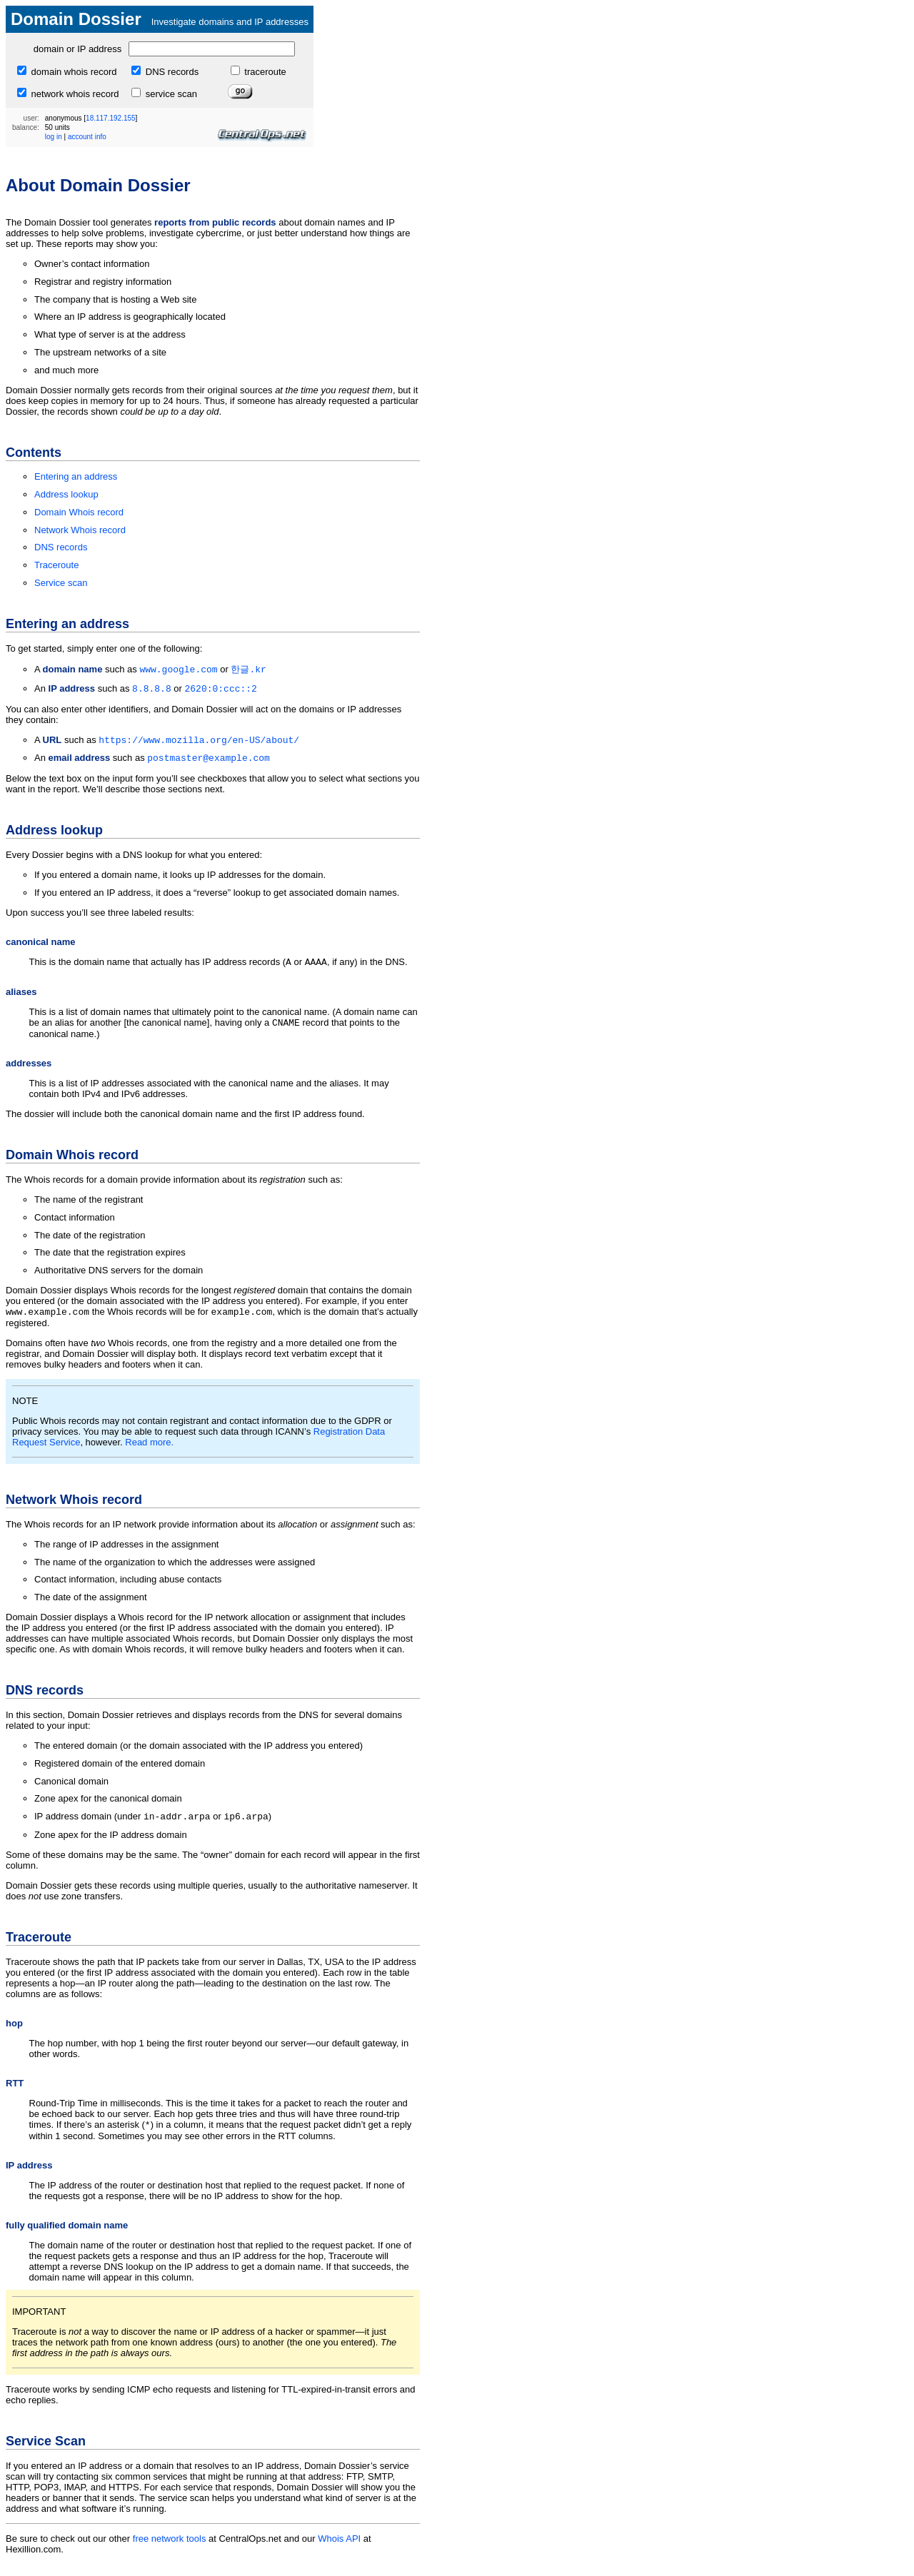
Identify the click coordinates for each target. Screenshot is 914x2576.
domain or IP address (77, 49)
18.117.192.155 (111, 118)
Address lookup (66, 494)
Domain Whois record (79, 512)
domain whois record (73, 71)
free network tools (169, 2550)
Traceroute (56, 565)
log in (53, 137)
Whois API (339, 2550)
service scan (170, 94)
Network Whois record (80, 530)
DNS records (171, 71)
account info (87, 137)
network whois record (74, 94)
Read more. (149, 1451)
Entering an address (75, 476)
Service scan (60, 582)
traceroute (264, 71)
